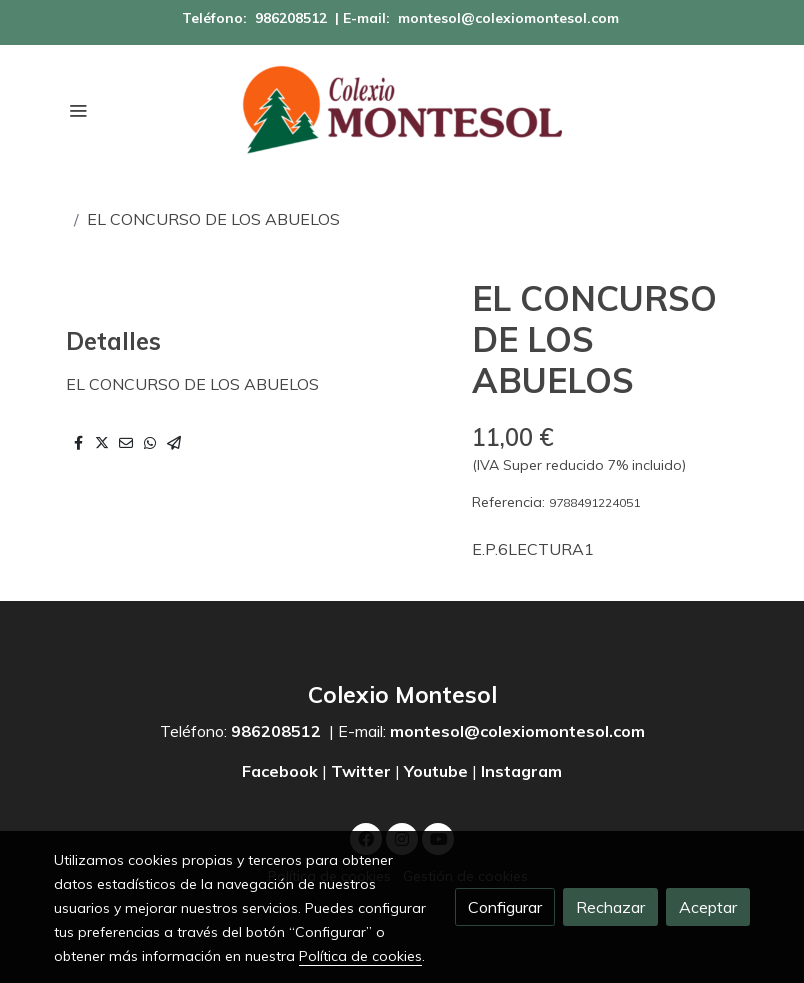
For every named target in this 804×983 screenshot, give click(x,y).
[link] (402, 110)
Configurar (505, 907)
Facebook (282, 771)
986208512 (291, 18)
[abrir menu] (78, 110)
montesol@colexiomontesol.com (508, 18)
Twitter (361, 771)
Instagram (521, 771)
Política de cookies (360, 956)
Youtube (436, 771)
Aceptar (708, 907)
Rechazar (610, 907)
